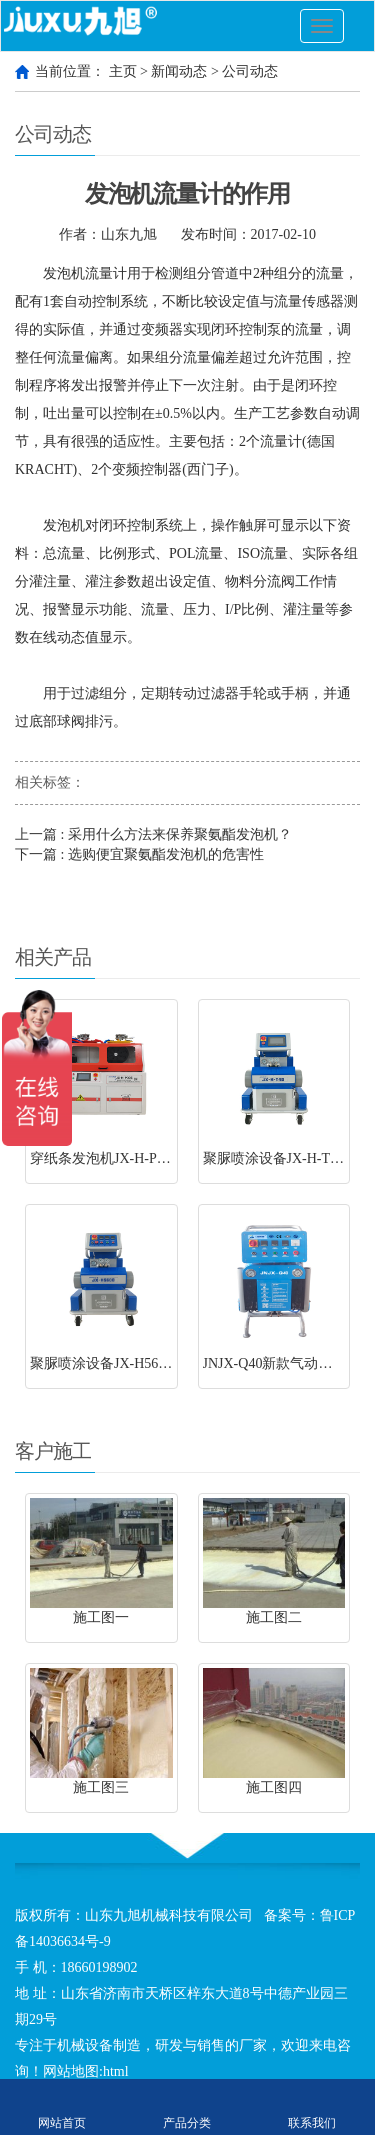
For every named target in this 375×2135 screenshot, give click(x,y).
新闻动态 (179, 71)
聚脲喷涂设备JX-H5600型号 (115, 1363)
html (116, 2071)
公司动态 (250, 71)
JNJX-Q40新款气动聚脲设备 (289, 1363)
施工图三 (101, 1787)
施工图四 (274, 1787)
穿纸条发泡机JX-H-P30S (104, 1158)
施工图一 (101, 1617)
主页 (123, 71)
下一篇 (139, 854)
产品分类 (187, 2107)
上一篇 (153, 834)
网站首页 (62, 2107)
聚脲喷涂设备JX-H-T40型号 (288, 1158)
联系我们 (312, 2107)
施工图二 (274, 1617)
